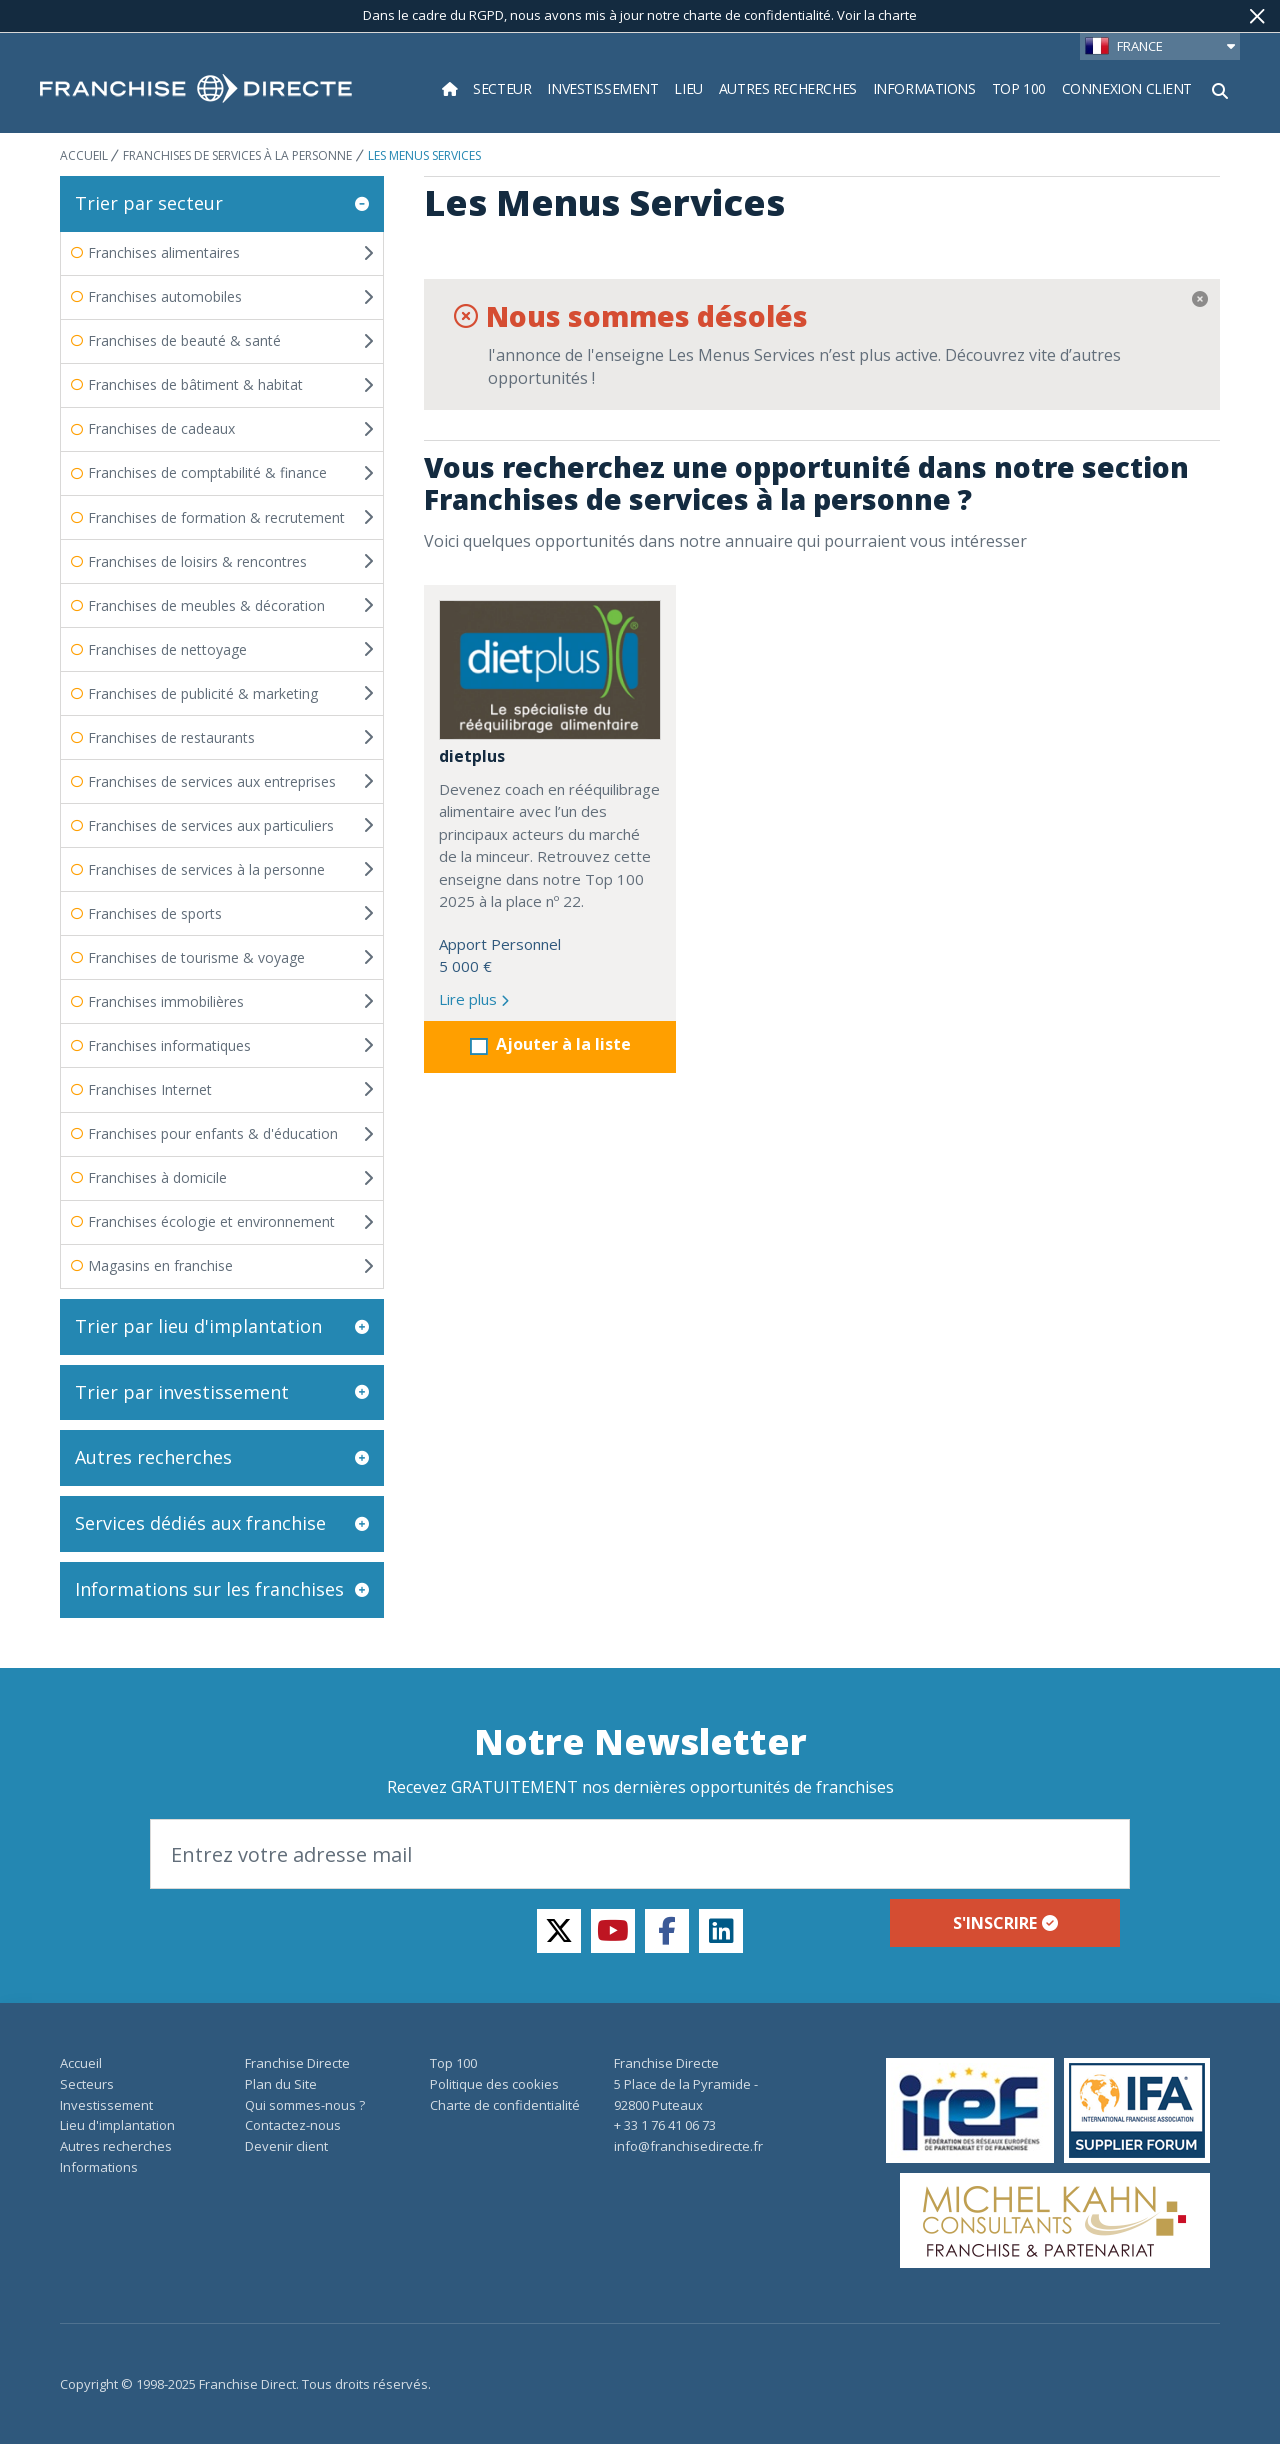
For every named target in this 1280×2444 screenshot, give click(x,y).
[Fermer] (1257, 16)
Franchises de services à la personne (237, 155)
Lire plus (474, 999)
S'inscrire (1005, 1923)
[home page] (196, 89)
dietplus (472, 756)
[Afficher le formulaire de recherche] (1220, 89)
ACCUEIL (85, 155)
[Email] (640, 1854)
